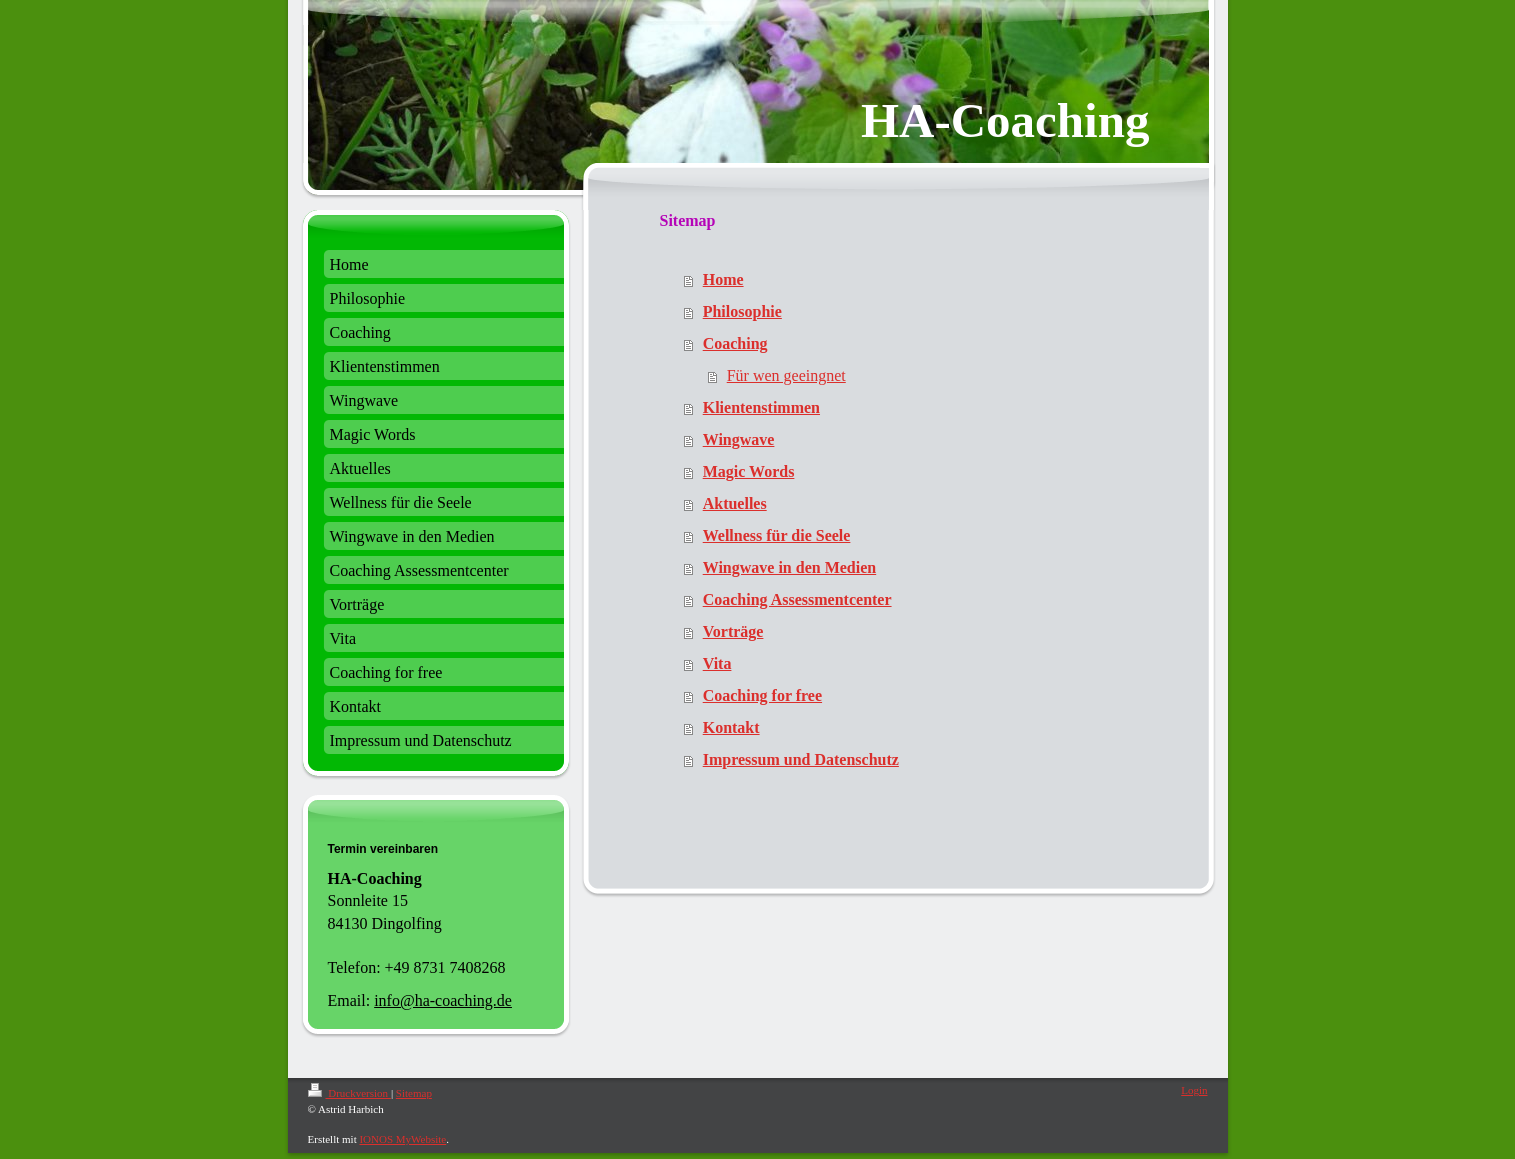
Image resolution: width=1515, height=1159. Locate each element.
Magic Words (749, 471)
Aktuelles (735, 503)
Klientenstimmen (761, 407)
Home (723, 279)
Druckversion (349, 1093)
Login (1194, 1090)
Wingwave (739, 439)
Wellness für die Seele (777, 535)
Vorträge (733, 631)
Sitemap (414, 1093)
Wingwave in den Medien (790, 567)
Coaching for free (762, 695)
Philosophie (742, 311)
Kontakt (731, 727)
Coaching (735, 343)
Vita (717, 663)
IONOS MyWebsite (402, 1139)
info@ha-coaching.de (443, 1000)
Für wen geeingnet (786, 375)
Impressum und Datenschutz (801, 759)
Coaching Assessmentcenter (797, 599)
